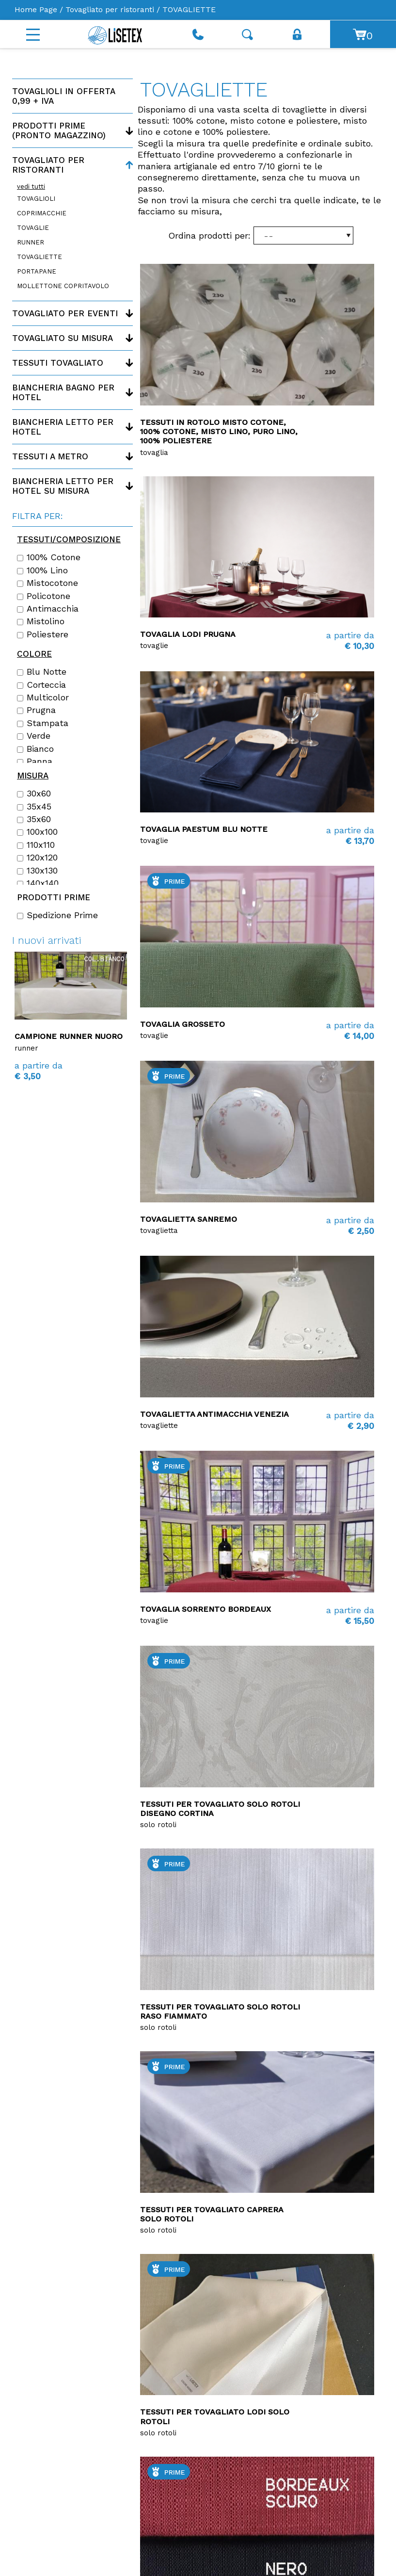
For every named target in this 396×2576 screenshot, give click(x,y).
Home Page (36, 9)
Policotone (43, 596)
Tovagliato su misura (62, 338)
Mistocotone (47, 583)
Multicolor (43, 697)
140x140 (38, 883)
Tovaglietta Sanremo (188, 1219)
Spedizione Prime (57, 915)
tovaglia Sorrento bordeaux (205, 1609)
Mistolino (40, 621)
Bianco (35, 749)
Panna (34, 761)
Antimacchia (48, 608)
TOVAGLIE (33, 227)
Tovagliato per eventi (65, 313)
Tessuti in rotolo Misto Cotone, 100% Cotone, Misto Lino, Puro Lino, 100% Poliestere (219, 431)
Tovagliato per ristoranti (109, 9)
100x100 (37, 831)
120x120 (37, 857)
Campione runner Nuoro (69, 1036)
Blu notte (41, 671)
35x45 (34, 806)
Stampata (42, 723)
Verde (33, 735)
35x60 (34, 819)
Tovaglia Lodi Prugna (188, 634)
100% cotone (48, 557)
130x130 (37, 870)
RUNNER (30, 242)
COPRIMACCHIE (41, 213)
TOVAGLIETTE (39, 256)
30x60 (34, 793)
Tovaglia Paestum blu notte (204, 829)
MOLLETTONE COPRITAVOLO (63, 286)
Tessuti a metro (50, 456)
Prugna (36, 710)
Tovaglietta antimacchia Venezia (214, 1414)
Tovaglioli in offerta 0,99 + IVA (63, 96)
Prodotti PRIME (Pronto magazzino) (59, 130)
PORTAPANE (36, 271)
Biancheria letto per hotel (62, 427)
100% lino (42, 570)
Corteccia (41, 684)
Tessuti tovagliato (57, 363)
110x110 (36, 845)
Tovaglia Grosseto (182, 1024)
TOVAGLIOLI (36, 198)
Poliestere (42, 634)
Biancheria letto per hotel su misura (62, 486)
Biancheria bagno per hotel (63, 392)
